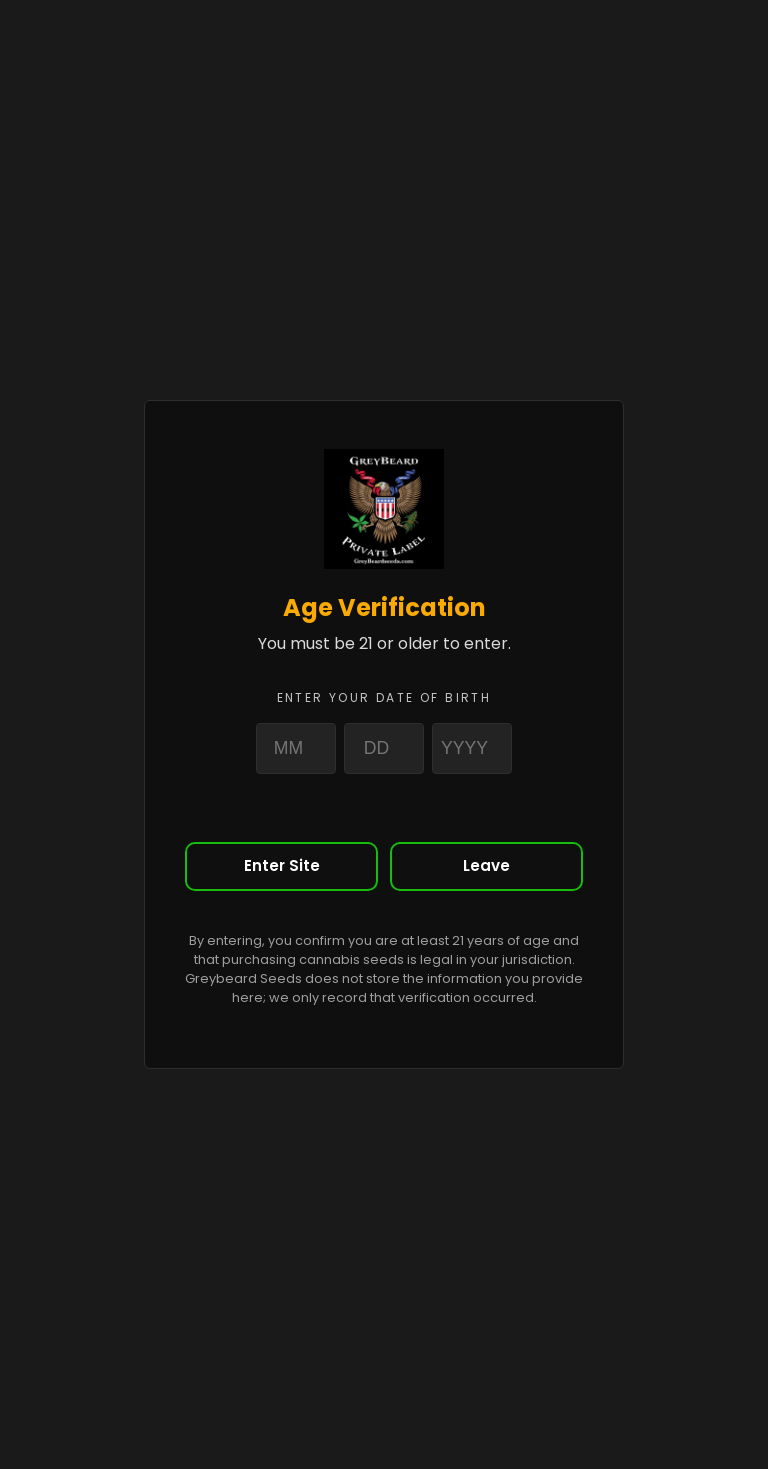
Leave (486, 865)
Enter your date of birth (384, 697)
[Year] (472, 748)
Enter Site (282, 865)
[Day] (384, 748)
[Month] (296, 748)
